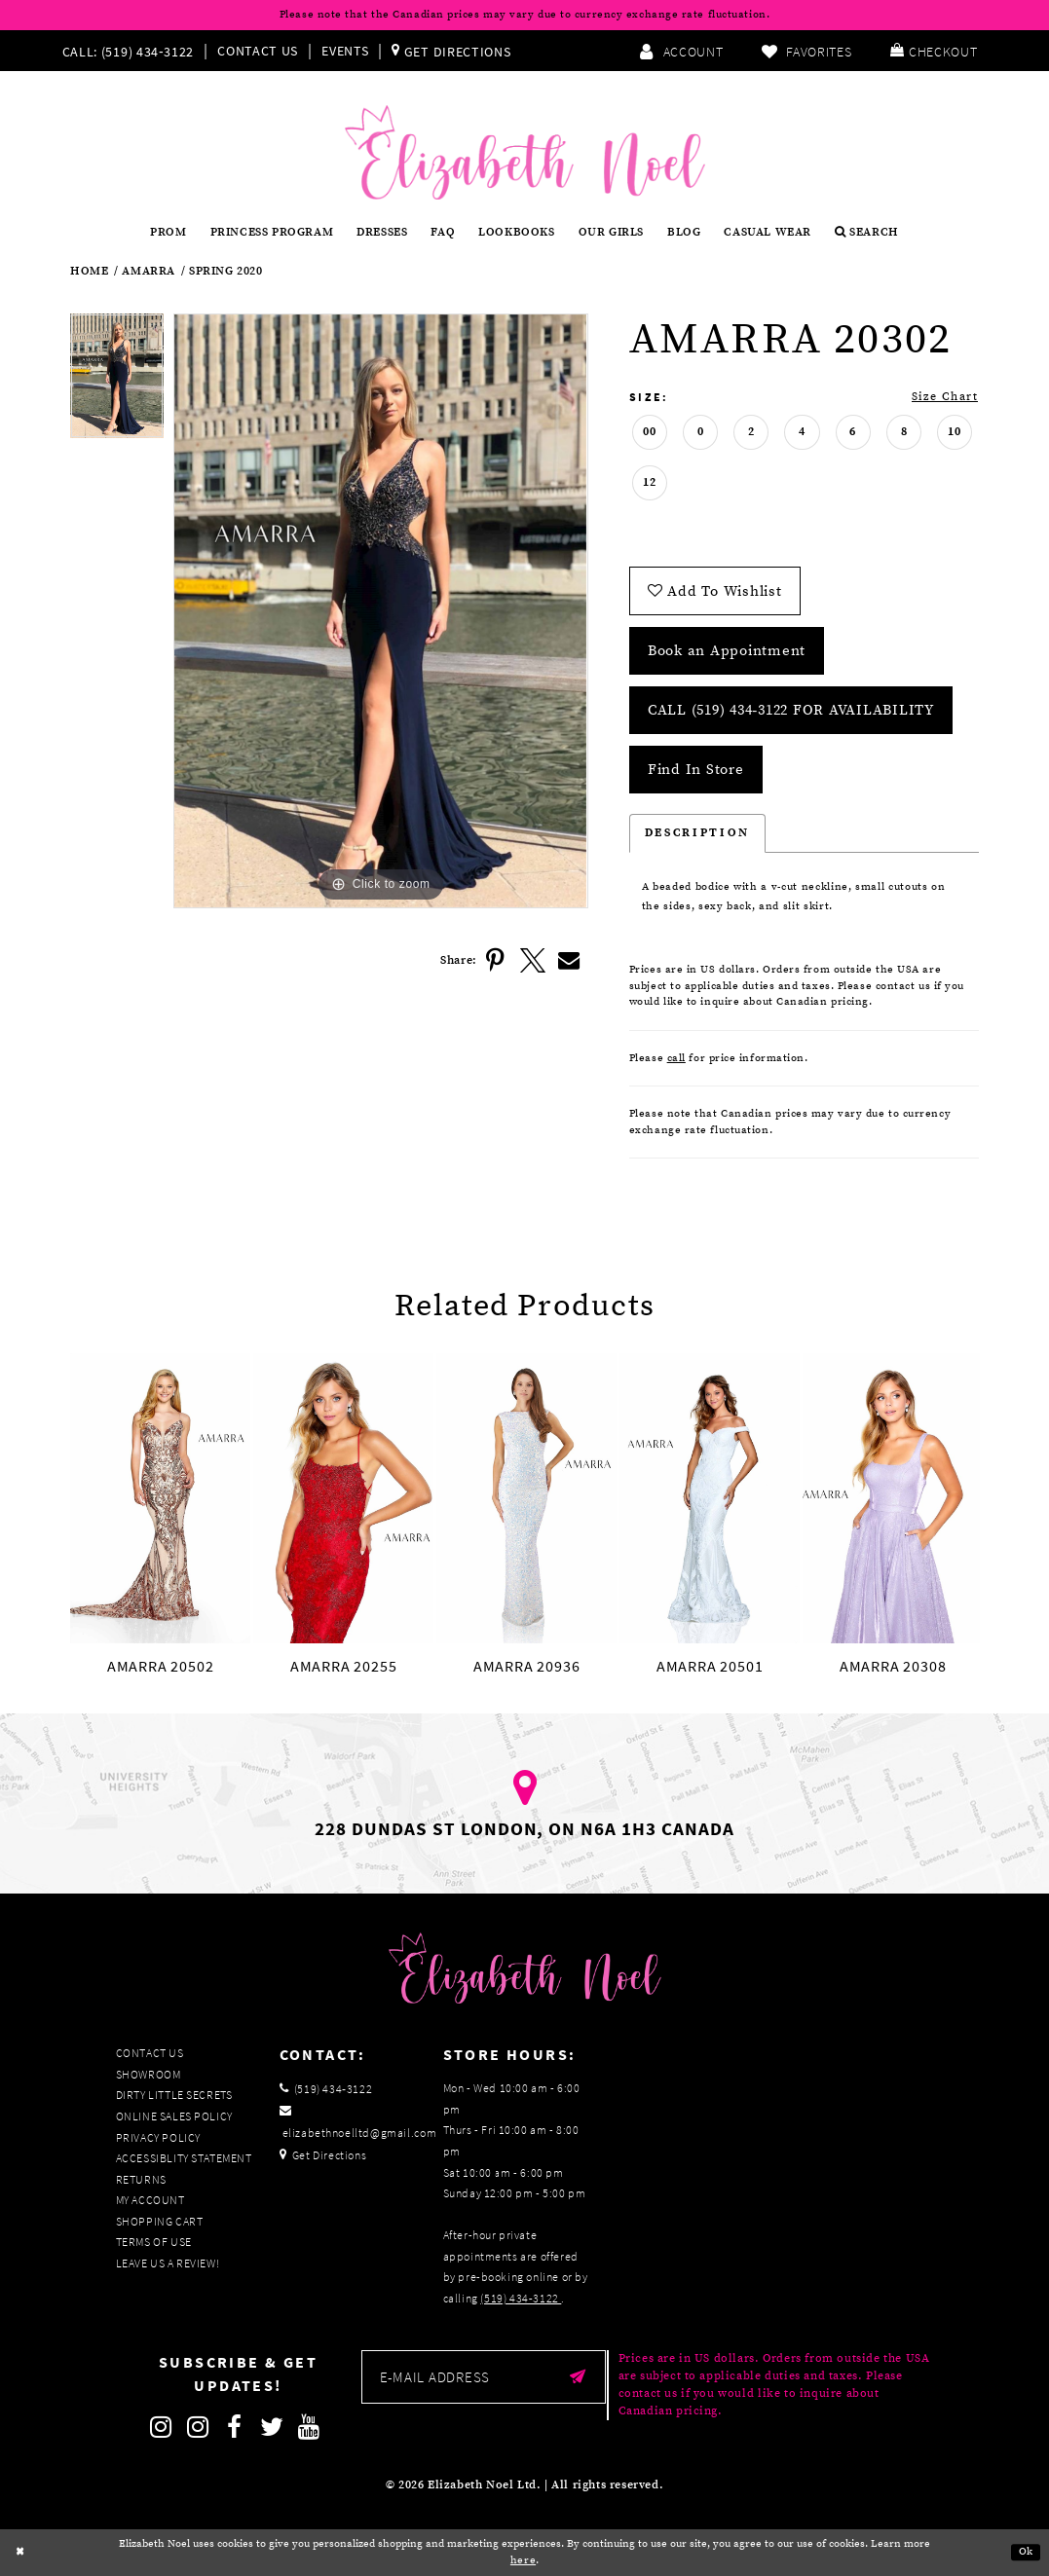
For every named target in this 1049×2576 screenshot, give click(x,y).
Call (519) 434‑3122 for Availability (791, 710)
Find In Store (696, 769)
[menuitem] (133, 50)
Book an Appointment (726, 651)
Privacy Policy (158, 2137)
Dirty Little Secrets (174, 2094)
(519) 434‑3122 (520, 2298)
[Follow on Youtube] (309, 2427)
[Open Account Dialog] (681, 50)
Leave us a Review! (168, 2263)
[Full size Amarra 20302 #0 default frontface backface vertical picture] (380, 611)
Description (697, 833)
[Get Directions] (451, 50)
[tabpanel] (117, 380)
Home (89, 271)
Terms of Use (154, 2241)
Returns (141, 2179)
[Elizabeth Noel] (525, 152)
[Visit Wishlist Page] (806, 50)
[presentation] (160, 1498)
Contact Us (257, 50)
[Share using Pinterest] (495, 960)
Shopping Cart (160, 2221)
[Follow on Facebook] (235, 2427)
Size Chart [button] (945, 396)
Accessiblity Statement (184, 2158)
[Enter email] (483, 2377)
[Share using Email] (569, 960)
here (523, 2560)
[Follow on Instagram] (161, 2427)
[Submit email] (578, 2377)
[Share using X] (532, 960)
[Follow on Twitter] (272, 2427)
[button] (933, 50)
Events (344, 50)
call (676, 1058)
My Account (150, 2199)
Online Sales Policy (174, 2116)
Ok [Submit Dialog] (1026, 2552)
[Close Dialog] (20, 2552)
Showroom (148, 2074)
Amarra (148, 271)
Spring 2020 (226, 271)
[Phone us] (126, 50)
